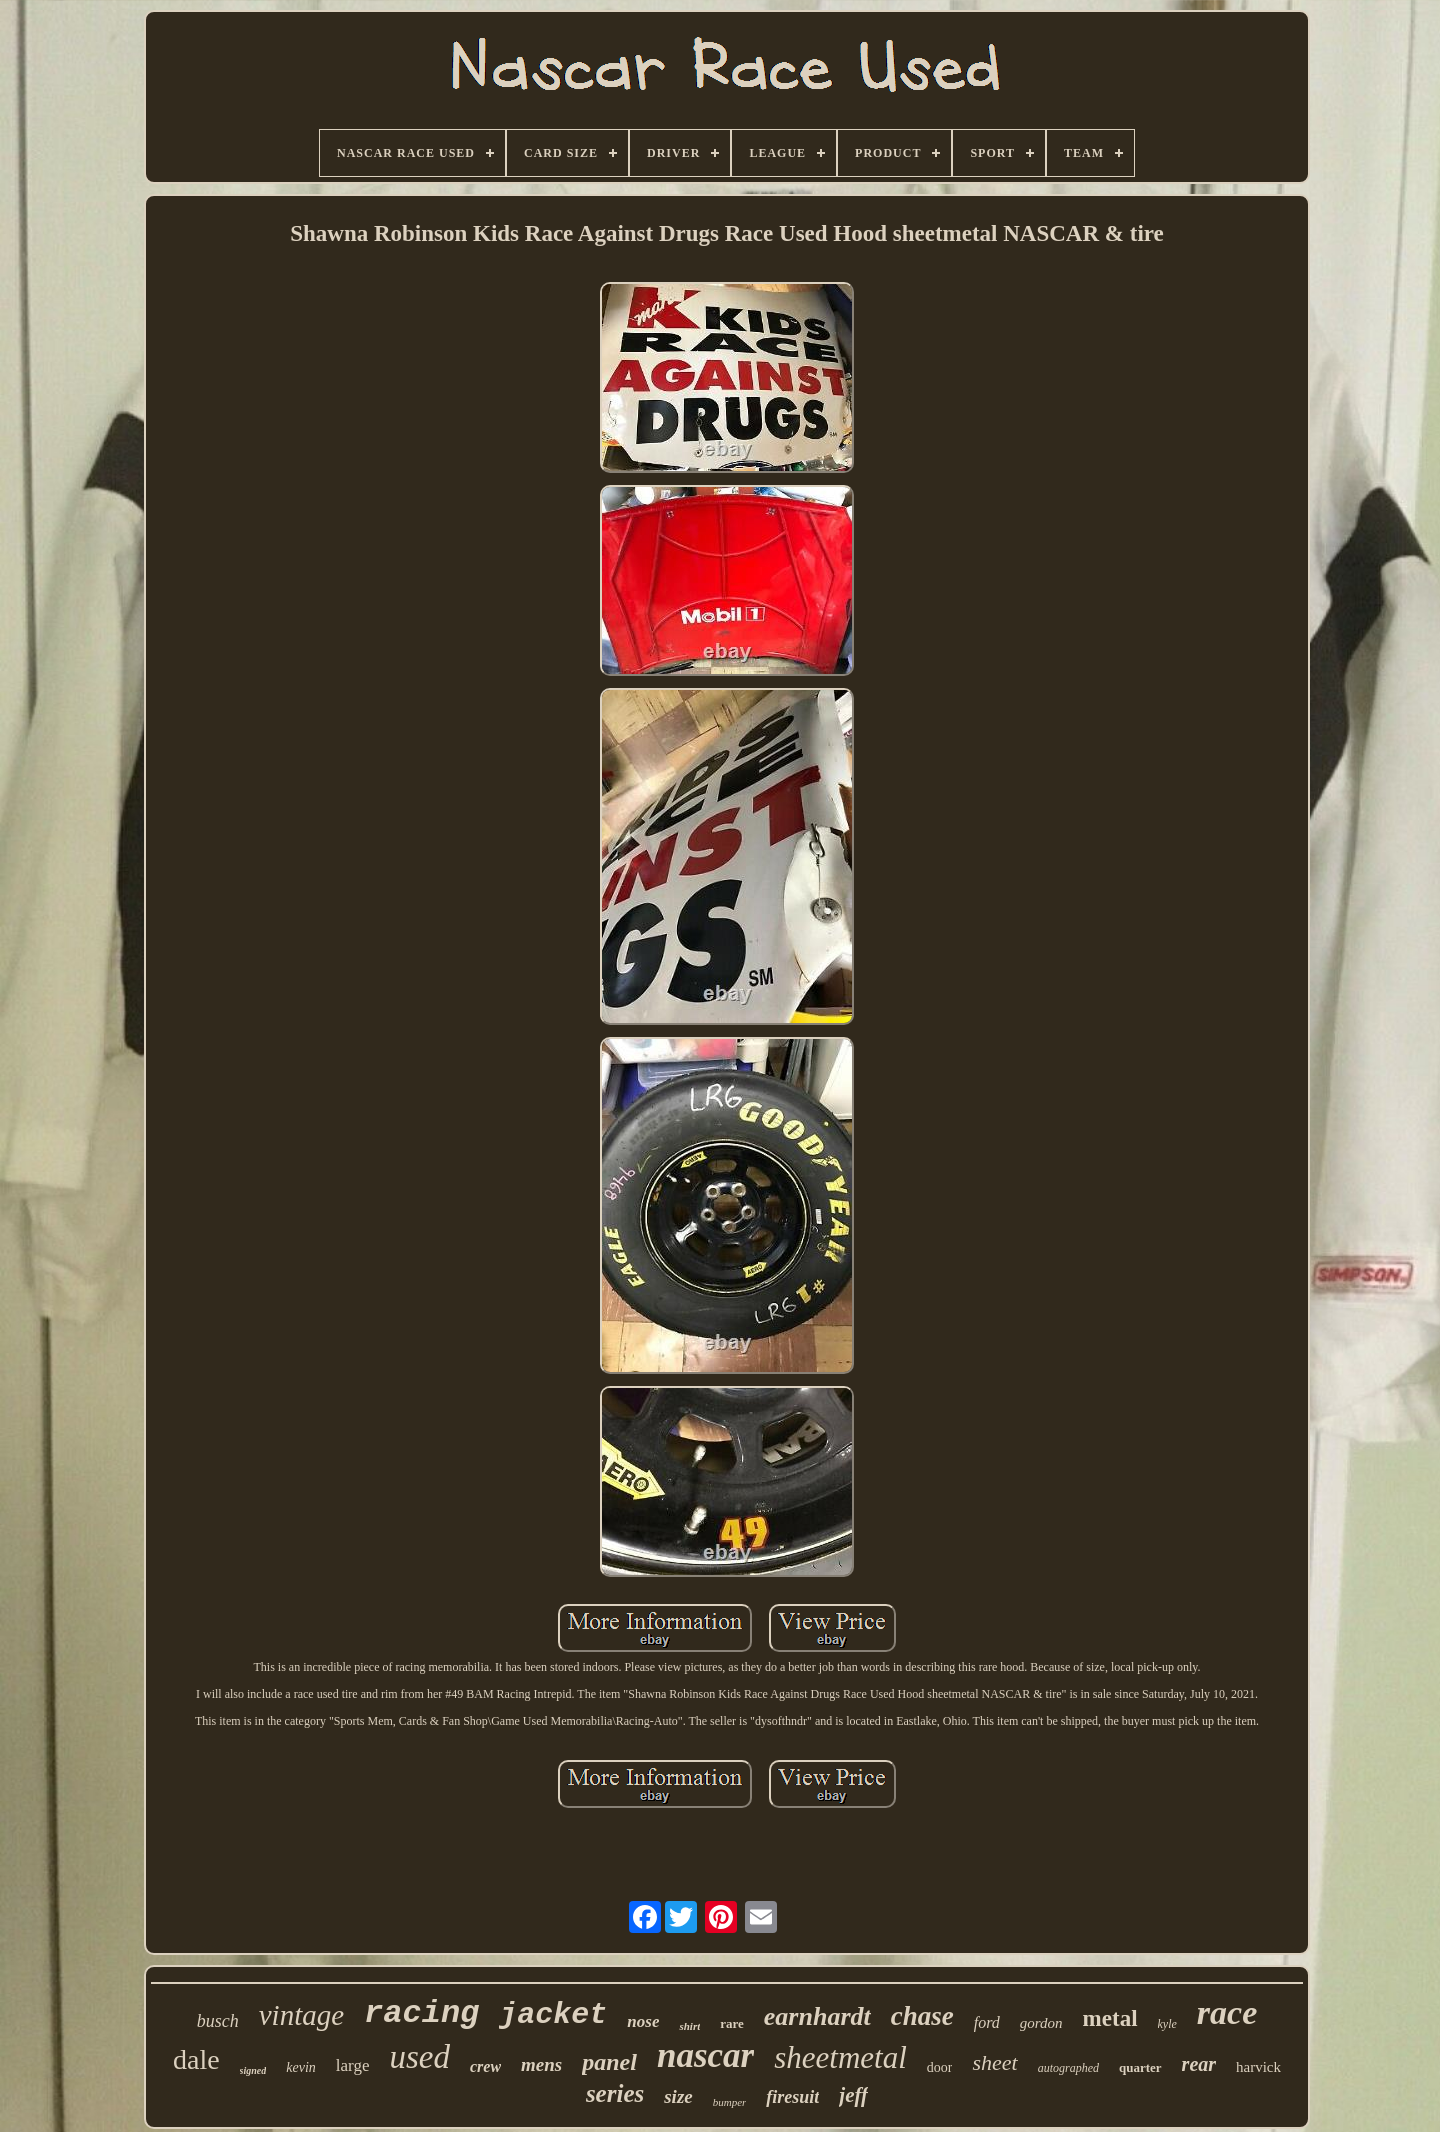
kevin (301, 2067)
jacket (553, 2015)
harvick (1258, 2067)
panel (609, 2062)
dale (196, 2059)
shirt (689, 2026)
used (419, 2057)
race (1227, 2012)
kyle (1167, 2024)
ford (987, 2022)
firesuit (792, 2097)
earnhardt (817, 2016)
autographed (1068, 2068)
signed (253, 2070)
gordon (1041, 2023)
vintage (301, 2015)
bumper (730, 2102)
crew (485, 2066)
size (678, 2096)
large (353, 2065)
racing (421, 2013)
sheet (994, 2062)
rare (732, 2023)
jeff (853, 2095)
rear (1199, 2064)
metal (1110, 2018)
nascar (705, 2055)
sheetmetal (840, 2057)
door (940, 2067)
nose (643, 2021)
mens (541, 2064)
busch (218, 2021)
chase (922, 2016)
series (615, 2093)
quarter (1140, 2067)
